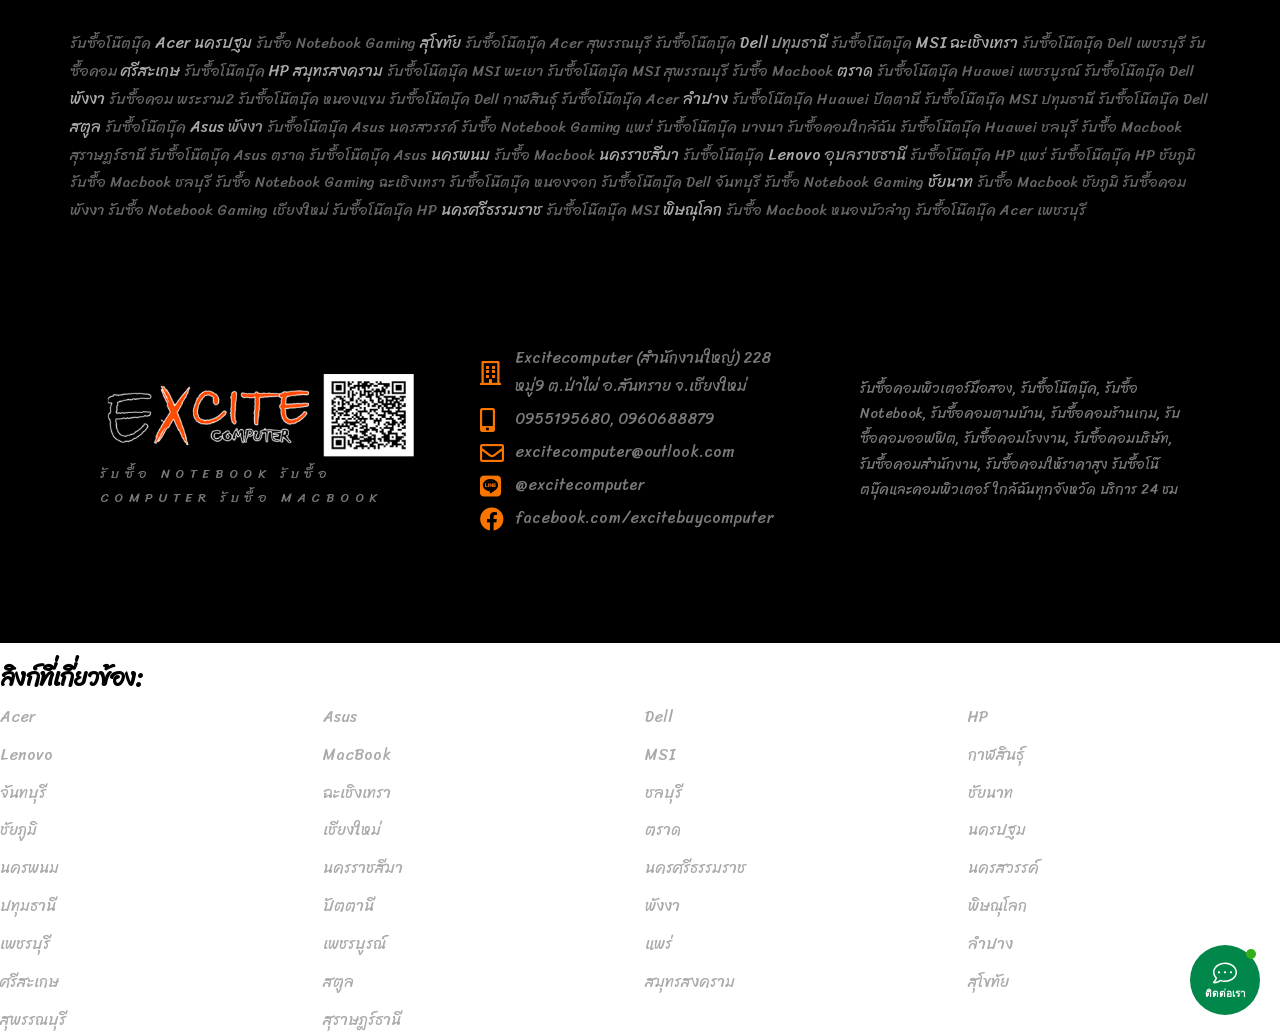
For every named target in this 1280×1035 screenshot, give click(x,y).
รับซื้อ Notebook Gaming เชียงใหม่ (218, 210)
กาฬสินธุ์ (996, 755)
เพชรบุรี (25, 944)
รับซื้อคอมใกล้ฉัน (841, 127)
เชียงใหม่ (352, 830)
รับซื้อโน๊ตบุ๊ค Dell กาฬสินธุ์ (473, 99)
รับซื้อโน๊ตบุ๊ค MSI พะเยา (465, 71)
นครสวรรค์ (1003, 868)
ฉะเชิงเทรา (984, 43)
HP (279, 71)
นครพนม (460, 155)
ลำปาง (705, 99)
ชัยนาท (950, 182)
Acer (172, 43)
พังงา (87, 99)
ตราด (855, 71)
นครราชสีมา (639, 155)
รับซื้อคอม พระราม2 (171, 99)
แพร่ (658, 944)
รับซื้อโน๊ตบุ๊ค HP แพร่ (978, 155)
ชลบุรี (663, 793)
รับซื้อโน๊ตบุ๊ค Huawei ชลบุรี (988, 127)
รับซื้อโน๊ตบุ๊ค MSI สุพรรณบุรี (637, 71)
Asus (207, 127)
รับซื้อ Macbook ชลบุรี (140, 182)
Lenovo (794, 155)
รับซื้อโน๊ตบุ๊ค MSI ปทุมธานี (1009, 99)
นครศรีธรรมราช (491, 210)
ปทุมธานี (28, 906)
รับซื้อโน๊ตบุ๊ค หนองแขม (311, 99)
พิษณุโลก (692, 210)
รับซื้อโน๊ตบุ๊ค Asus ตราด (227, 155)
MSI (931, 43)
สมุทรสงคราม (338, 71)
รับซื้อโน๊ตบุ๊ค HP (386, 210)
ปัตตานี (348, 906)
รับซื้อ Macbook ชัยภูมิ (1047, 182)
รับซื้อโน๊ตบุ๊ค (112, 43)
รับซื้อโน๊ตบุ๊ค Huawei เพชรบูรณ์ (978, 71)
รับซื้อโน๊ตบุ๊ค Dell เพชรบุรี (1103, 43)
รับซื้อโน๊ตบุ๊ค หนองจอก (523, 182)
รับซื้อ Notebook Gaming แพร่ (556, 127)
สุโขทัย (440, 43)
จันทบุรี (23, 793)
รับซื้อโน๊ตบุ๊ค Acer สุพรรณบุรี (558, 43)
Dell (753, 43)
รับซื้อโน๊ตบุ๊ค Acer (622, 99)
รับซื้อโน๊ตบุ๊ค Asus (370, 155)
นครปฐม (223, 43)
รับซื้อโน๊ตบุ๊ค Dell (1139, 71)
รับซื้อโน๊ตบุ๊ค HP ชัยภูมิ (1122, 155)
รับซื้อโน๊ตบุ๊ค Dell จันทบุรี (680, 182)
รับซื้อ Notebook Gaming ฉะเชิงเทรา (330, 182)
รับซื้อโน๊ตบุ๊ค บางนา (719, 127)
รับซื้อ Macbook (784, 71)
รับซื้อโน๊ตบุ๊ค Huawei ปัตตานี (826, 99)
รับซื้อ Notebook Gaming (338, 43)
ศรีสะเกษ (150, 71)
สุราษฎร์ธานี (362, 1020)
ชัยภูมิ (18, 830)
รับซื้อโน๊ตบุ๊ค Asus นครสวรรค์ (362, 127)
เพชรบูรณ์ (354, 944)
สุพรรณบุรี (33, 1020)
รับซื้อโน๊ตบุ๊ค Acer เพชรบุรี (1000, 210)
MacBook (357, 755)
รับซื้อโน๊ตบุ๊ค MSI (604, 210)
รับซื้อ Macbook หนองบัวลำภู (818, 210)
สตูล (85, 127)
